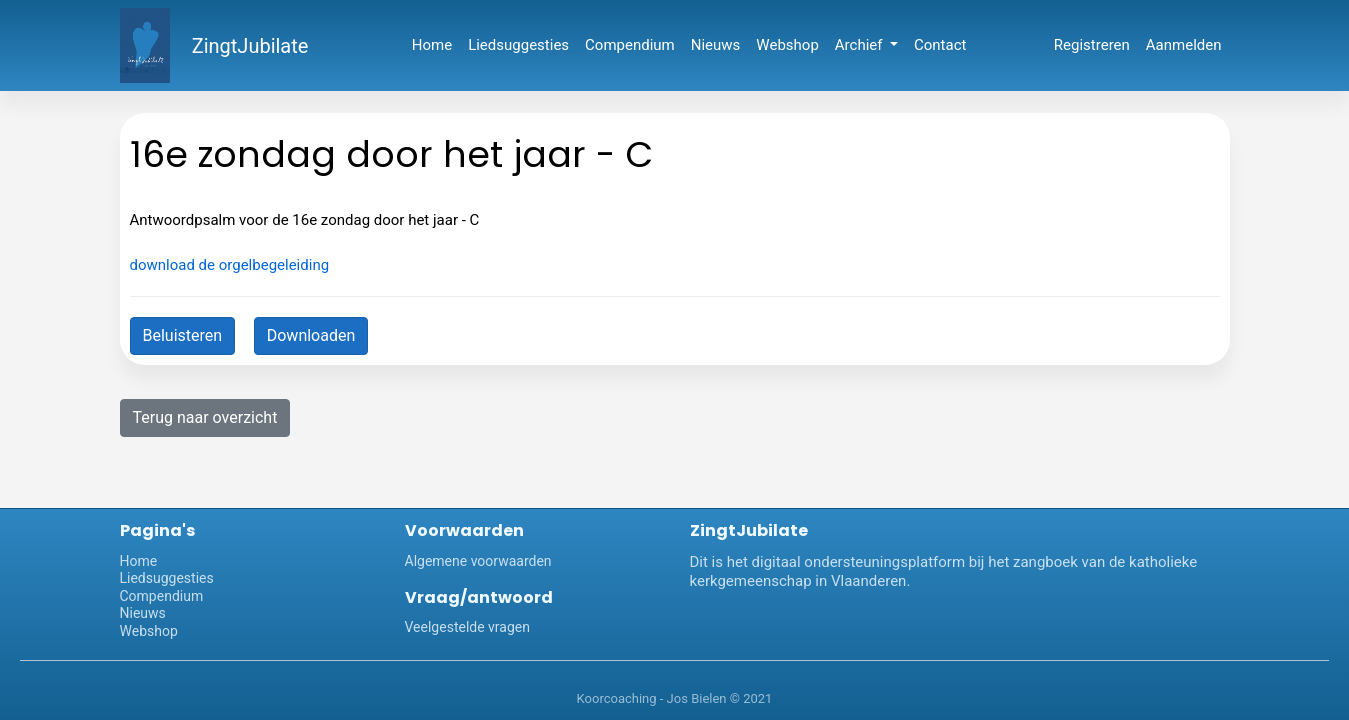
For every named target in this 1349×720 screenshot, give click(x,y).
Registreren (1092, 45)
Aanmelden (1184, 45)
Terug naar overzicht (205, 417)
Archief (860, 45)
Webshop (787, 45)
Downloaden (311, 335)
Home (432, 45)
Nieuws (716, 45)
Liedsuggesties (518, 45)
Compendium (630, 45)
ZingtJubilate (250, 46)
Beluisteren (183, 335)
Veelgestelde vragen (467, 627)
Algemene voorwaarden (478, 561)
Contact (940, 45)
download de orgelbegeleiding (230, 265)
